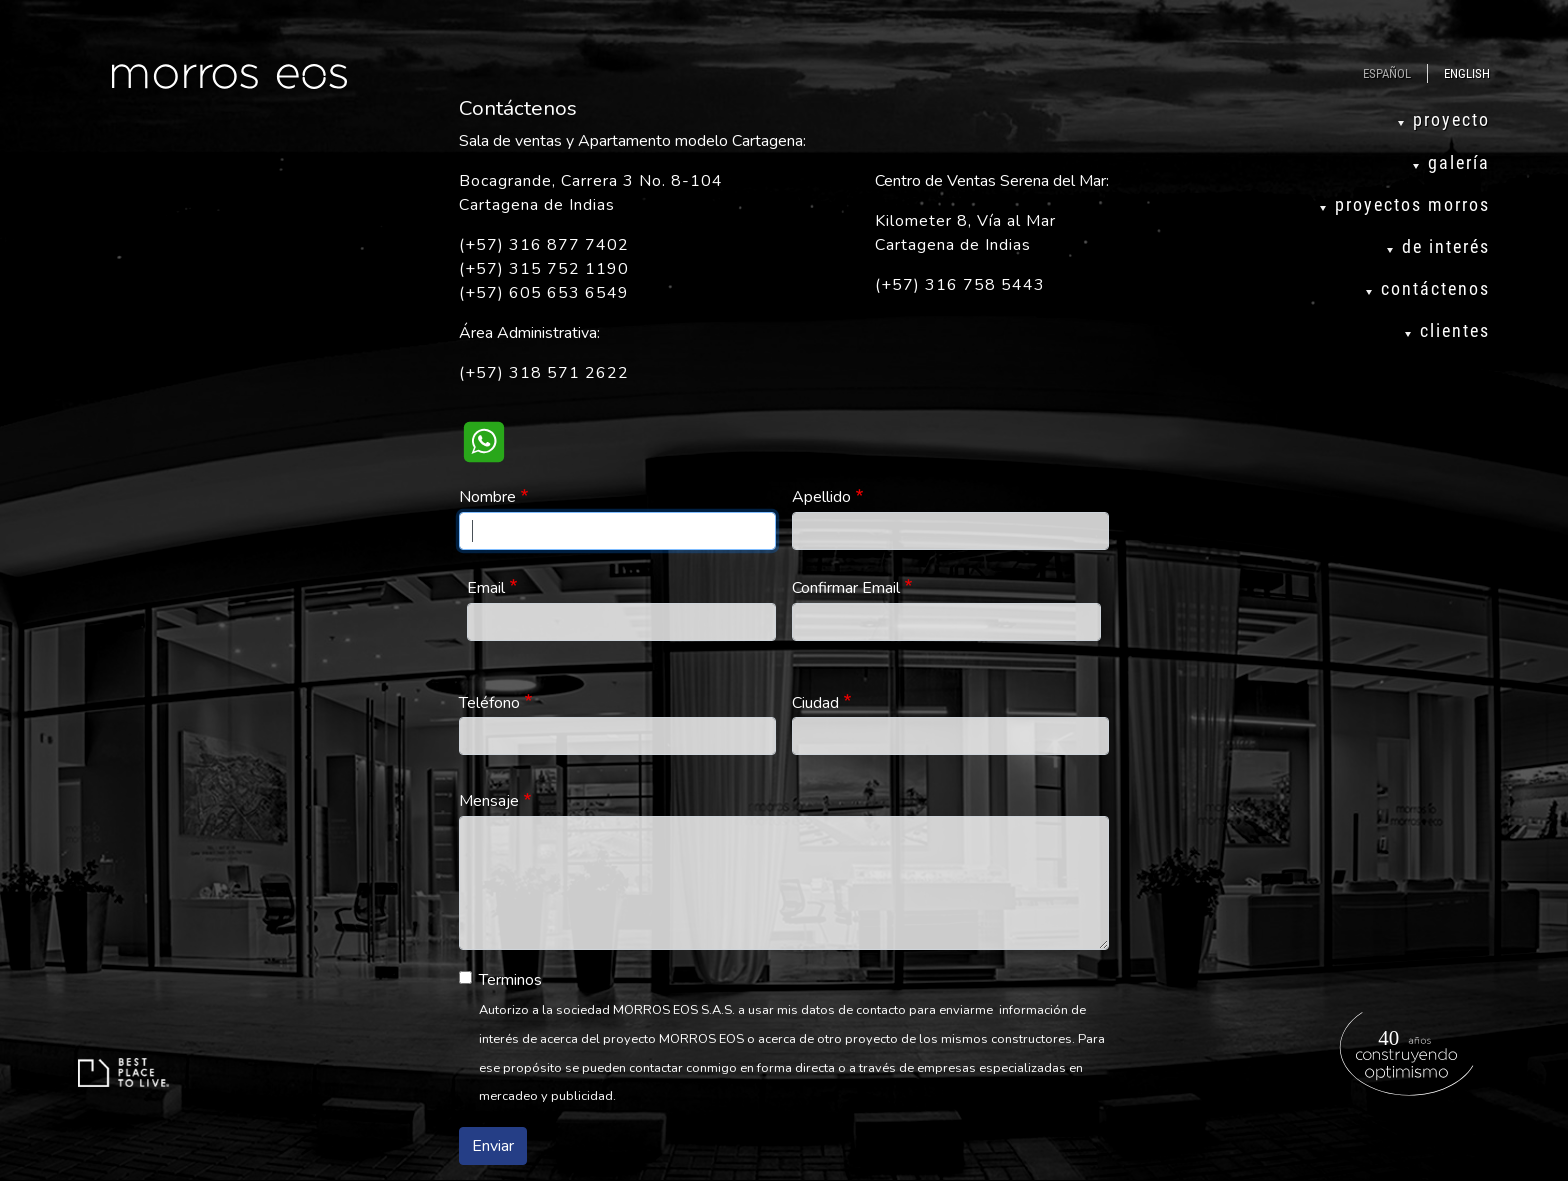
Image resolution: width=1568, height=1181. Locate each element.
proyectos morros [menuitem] (1412, 205)
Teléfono (489, 703)
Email (486, 588)
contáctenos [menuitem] (1435, 289)
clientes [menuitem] (1455, 331)
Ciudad (815, 703)
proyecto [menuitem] (1451, 120)
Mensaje (489, 801)
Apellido (821, 497)
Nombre (487, 497)
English (1467, 73)
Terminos (510, 980)
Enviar (493, 1146)
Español (1387, 73)
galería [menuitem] (1459, 163)
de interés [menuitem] (1446, 247)
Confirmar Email (846, 588)
